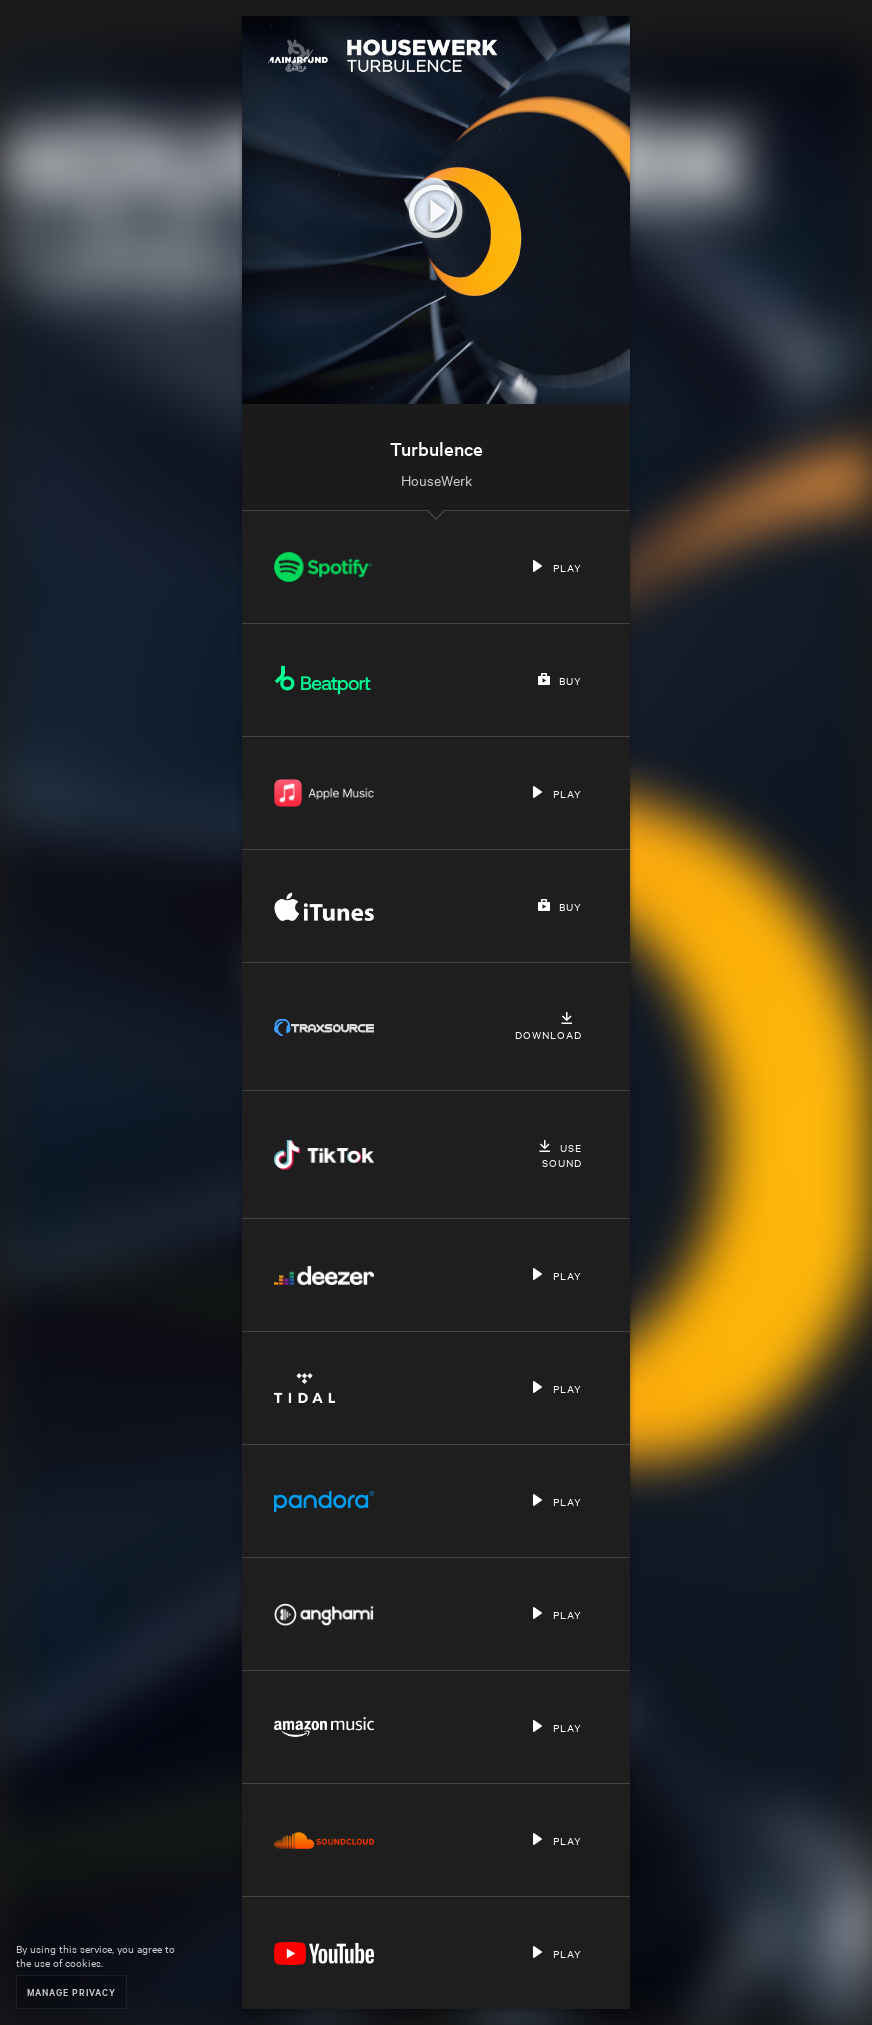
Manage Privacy (71, 1991)
